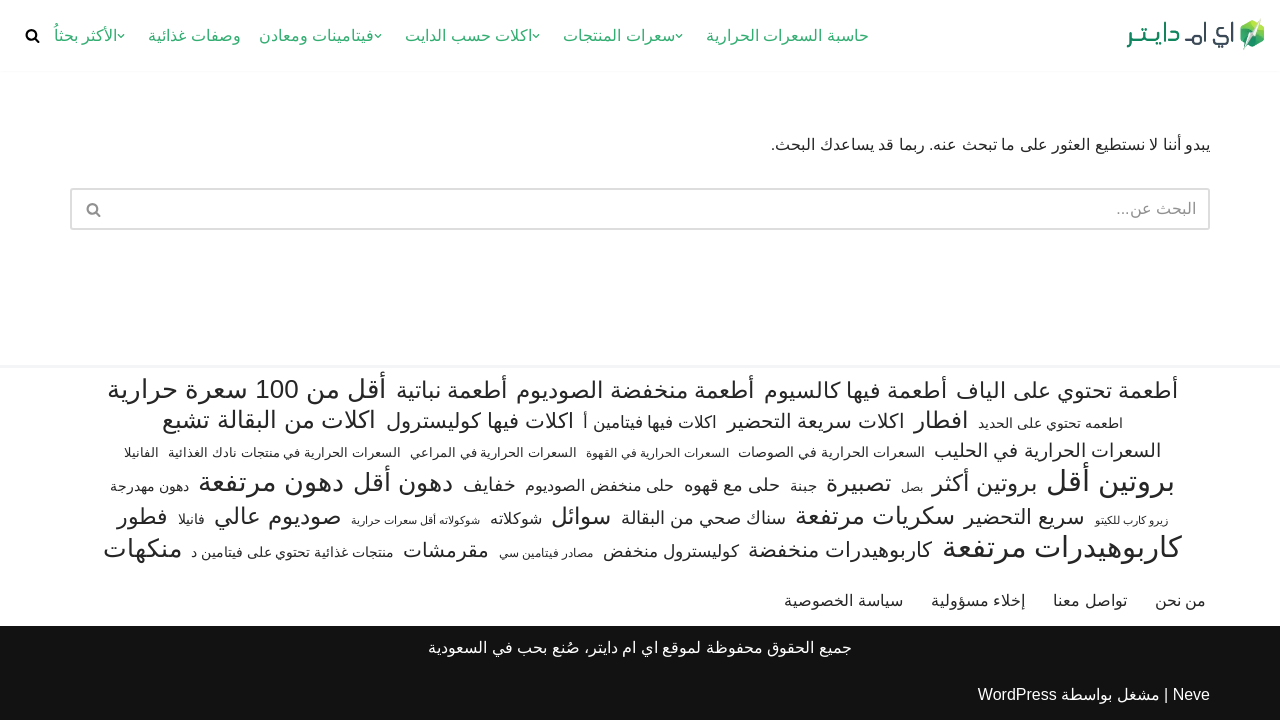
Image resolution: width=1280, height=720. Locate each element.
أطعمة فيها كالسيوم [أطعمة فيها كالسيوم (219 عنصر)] (855, 390)
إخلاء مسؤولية (978, 600)
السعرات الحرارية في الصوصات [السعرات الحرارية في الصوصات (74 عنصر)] (831, 452)
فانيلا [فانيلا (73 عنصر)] (191, 519)
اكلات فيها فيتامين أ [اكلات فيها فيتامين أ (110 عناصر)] (650, 422)
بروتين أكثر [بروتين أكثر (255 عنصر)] (984, 483)
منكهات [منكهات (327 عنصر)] (142, 548)
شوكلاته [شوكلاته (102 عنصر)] (516, 518)
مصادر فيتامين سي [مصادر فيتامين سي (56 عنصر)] (546, 553)
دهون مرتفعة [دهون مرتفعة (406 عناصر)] (270, 482)
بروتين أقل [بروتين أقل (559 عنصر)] (1110, 480)
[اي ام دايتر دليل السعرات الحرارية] (1195, 35)
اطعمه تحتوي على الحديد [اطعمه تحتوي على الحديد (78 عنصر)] (1050, 423)
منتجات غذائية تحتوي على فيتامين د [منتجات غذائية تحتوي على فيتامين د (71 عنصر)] (292, 552)
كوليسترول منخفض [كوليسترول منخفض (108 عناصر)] (671, 551)
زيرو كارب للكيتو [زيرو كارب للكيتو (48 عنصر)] (1131, 520)
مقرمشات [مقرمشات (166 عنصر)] (446, 550)
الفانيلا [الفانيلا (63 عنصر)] (141, 452)
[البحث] (32, 35)
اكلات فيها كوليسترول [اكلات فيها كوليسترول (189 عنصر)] (480, 420)
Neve (1191, 694)
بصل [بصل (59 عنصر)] (912, 487)
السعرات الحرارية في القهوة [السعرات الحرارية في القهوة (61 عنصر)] (657, 453)
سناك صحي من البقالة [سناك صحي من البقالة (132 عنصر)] (703, 517)
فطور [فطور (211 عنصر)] (142, 516)
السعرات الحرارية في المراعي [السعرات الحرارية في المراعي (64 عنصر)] (493, 452)
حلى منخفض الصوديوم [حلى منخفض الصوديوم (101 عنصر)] (599, 485)
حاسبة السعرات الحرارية (787, 35)
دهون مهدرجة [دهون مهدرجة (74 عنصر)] (149, 486)
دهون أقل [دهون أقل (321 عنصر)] (403, 482)
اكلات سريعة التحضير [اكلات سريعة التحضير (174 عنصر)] (816, 421)
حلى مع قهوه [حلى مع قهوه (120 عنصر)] (732, 485)
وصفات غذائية (194, 35)
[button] (679, 36)
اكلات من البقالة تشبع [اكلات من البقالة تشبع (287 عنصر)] (269, 419)
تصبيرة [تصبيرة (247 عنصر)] (858, 483)
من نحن (1180, 600)
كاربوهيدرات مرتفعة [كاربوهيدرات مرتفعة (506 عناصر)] (1062, 547)
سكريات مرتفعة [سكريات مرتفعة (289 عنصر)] (875, 515)
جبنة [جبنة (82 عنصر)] (803, 486)
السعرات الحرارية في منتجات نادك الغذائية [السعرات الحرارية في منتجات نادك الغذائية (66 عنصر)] (284, 452)
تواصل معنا (1089, 600)
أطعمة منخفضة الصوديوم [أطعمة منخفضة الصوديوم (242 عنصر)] (635, 390)
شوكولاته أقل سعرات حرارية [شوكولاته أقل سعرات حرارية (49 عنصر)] (415, 520)
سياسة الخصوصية (843, 600)
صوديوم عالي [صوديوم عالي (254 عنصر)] (277, 516)
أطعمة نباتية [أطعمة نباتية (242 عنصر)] (451, 390)
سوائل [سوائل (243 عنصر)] (581, 516)
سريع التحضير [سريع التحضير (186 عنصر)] (1024, 516)
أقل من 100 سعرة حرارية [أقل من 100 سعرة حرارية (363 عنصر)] (246, 389)
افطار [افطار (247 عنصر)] (941, 420)
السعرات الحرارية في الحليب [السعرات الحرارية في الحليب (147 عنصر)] (1047, 450)
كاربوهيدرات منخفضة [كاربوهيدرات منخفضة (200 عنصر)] (840, 550)
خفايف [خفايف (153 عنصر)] (489, 484)
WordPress (1017, 694)
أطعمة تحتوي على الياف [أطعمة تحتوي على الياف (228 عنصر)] (1067, 390)
